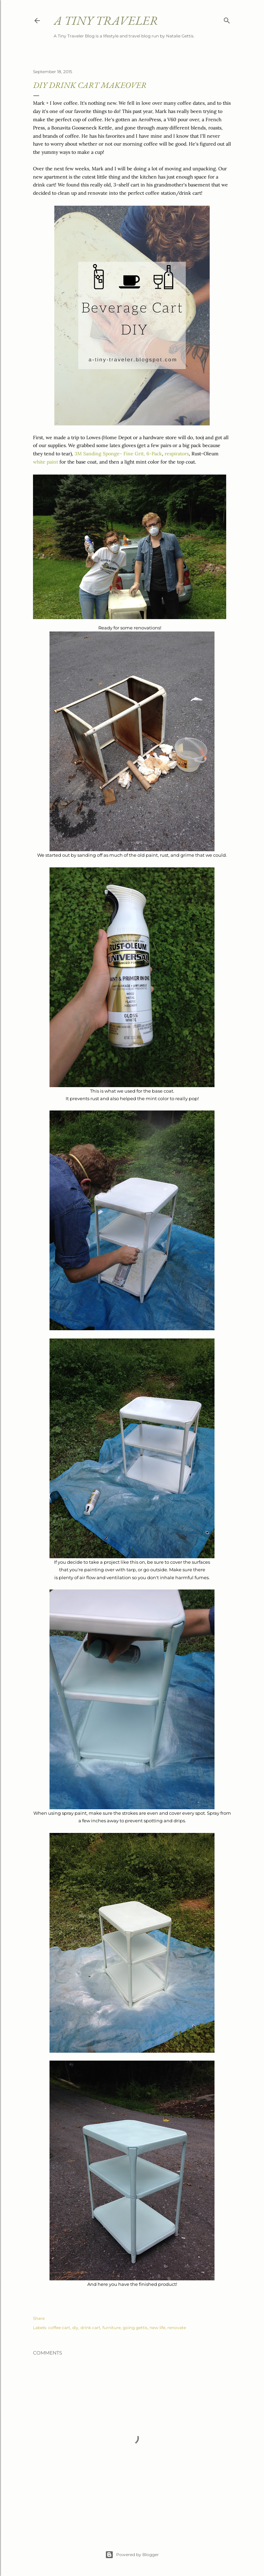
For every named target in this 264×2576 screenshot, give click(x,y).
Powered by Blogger (132, 2555)
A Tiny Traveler (106, 20)
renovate (176, 2327)
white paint (45, 462)
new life (157, 2327)
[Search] (227, 19)
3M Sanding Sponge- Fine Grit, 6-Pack (118, 454)
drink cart (90, 2327)
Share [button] (39, 2318)
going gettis (135, 2327)
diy (75, 2327)
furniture (111, 2327)
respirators (177, 454)
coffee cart (59, 2327)
